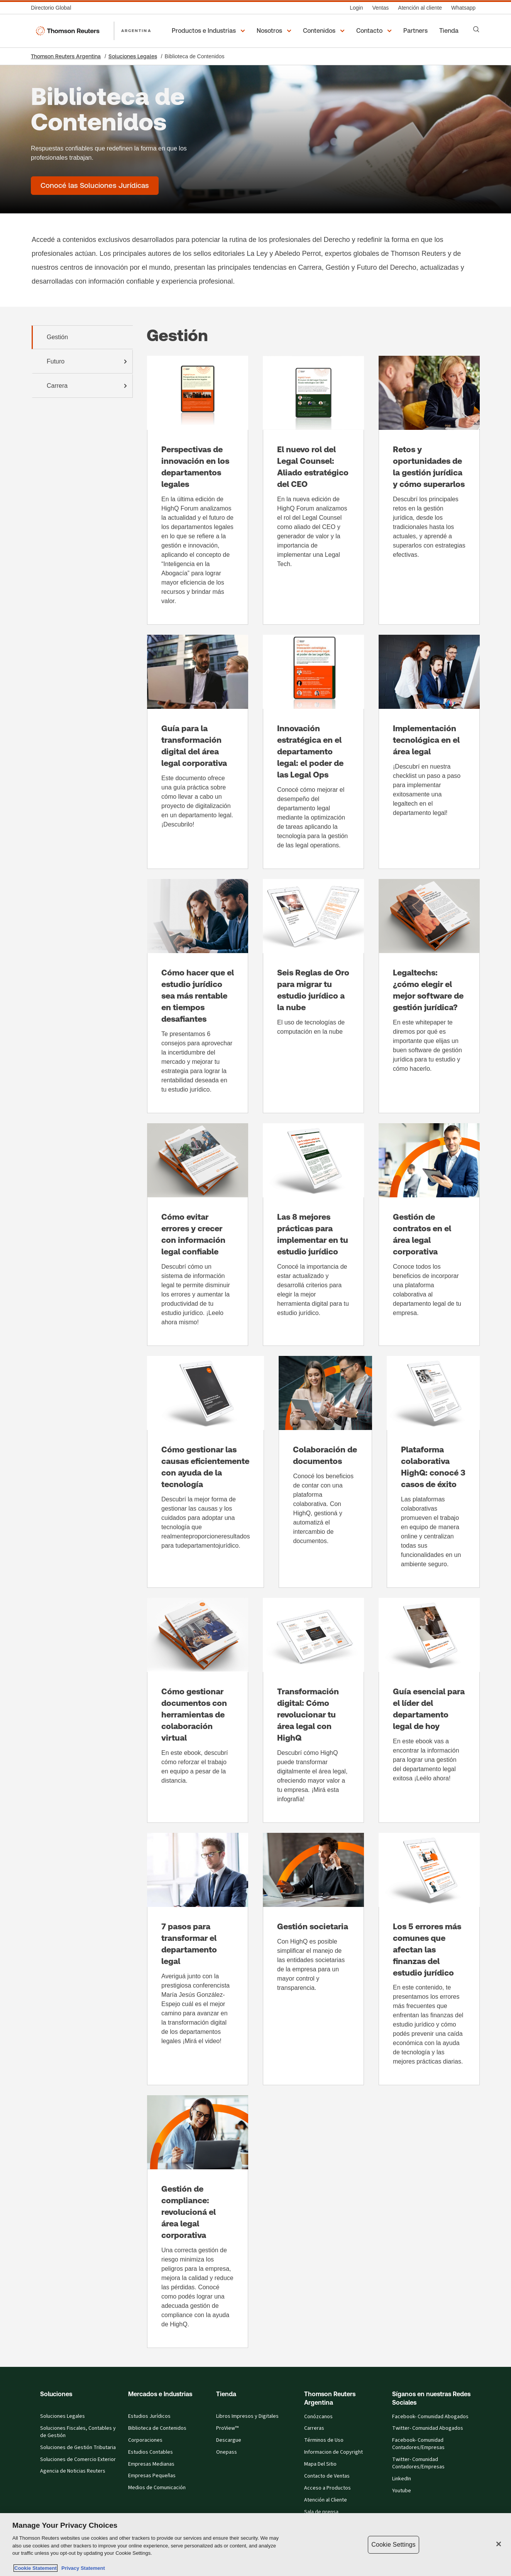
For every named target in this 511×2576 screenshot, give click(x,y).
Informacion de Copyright (333, 2452)
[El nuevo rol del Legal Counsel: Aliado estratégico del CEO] (313, 490)
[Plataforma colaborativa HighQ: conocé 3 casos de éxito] (433, 1472)
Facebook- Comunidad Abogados (430, 2416)
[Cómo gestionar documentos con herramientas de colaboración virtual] (197, 1710)
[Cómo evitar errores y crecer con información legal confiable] (197, 1234)
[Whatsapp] (463, 8)
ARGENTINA (136, 30)
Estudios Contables (150, 2452)
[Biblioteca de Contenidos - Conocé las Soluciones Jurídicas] (95, 185)
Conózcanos (318, 2416)
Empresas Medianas (151, 2464)
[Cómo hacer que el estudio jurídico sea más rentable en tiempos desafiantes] (197, 996)
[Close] (498, 2543)
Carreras (314, 2428)
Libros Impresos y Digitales (247, 2416)
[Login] (356, 8)
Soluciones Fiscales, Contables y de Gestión (78, 2432)
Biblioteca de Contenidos (157, 2428)
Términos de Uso (323, 2440)
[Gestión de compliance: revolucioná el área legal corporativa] (197, 2221)
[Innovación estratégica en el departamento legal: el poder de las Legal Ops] (313, 752)
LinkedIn (401, 2478)
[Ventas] (380, 8)
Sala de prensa (321, 2511)
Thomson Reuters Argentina (66, 56)
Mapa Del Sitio (320, 2464)
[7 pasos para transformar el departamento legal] (197, 1959)
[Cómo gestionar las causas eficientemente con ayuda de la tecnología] (205, 1472)
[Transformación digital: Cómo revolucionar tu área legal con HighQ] (313, 1710)
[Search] (476, 29)
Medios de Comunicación (157, 2487)
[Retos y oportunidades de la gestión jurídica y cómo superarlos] (429, 490)
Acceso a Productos (327, 2488)
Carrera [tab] (88, 385)
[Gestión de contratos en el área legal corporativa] (429, 1234)
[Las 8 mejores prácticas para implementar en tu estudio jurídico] (313, 1234)
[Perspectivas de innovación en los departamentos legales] (197, 490)
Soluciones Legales (132, 56)
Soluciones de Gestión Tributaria (78, 2447)
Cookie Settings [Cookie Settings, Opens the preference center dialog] (393, 2544)
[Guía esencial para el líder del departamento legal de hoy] (429, 1710)
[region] (255, 2544)
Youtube (401, 2490)
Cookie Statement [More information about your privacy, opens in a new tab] (35, 2568)
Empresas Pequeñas (152, 2475)
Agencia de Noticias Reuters (72, 2471)
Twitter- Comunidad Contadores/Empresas (418, 2463)
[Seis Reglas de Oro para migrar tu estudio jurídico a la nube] (313, 996)
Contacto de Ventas (327, 2476)
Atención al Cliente (325, 2500)
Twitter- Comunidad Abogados (427, 2428)
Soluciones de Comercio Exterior (78, 2459)
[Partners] (417, 30)
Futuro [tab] (88, 361)
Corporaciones (145, 2440)
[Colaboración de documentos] (325, 1472)
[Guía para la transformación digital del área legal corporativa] (197, 752)
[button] (209, 30)
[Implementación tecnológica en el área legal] (429, 752)
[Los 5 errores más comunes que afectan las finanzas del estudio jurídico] (429, 1959)
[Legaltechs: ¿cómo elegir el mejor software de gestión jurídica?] (429, 996)
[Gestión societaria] (313, 1959)
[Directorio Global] (53, 8)
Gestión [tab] (57, 337)
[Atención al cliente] (420, 8)
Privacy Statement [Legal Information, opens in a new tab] (82, 2568)
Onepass (226, 2452)
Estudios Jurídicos (149, 2416)
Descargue (228, 2440)
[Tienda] (450, 30)
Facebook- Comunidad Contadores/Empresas (418, 2444)
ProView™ (227, 2428)
